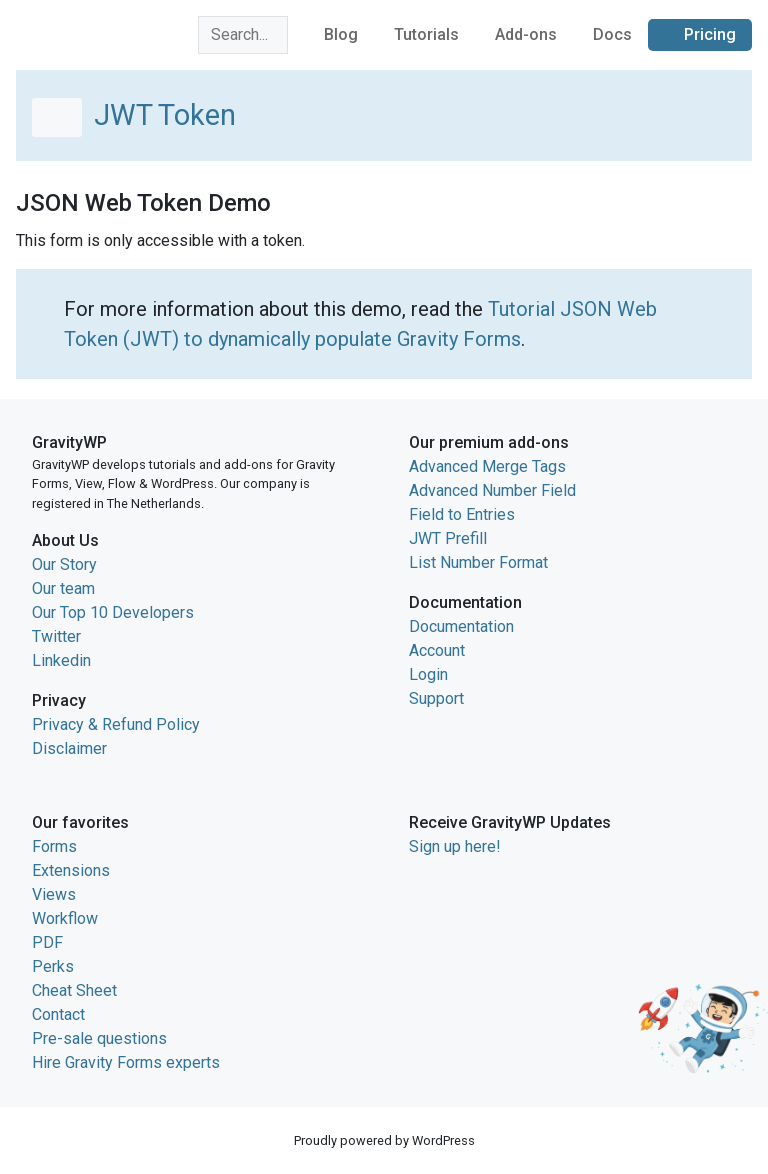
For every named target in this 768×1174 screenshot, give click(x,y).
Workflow (65, 918)
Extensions (71, 870)
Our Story (64, 564)
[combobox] (243, 35)
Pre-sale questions (99, 1038)
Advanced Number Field (492, 490)
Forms (54, 846)
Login (428, 674)
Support (436, 698)
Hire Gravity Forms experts (126, 1062)
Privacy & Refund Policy (116, 724)
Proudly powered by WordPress (384, 1140)
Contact (58, 1014)
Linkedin (61, 660)
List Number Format (478, 562)
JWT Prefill (448, 538)
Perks (53, 966)
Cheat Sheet (74, 990)
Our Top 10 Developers (113, 612)
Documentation (461, 626)
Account (437, 650)
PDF (47, 942)
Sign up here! (455, 846)
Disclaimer (69, 748)
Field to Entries (462, 514)
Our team (63, 588)
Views (54, 894)
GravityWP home (74, 31)
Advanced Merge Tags (487, 466)
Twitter (56, 636)
